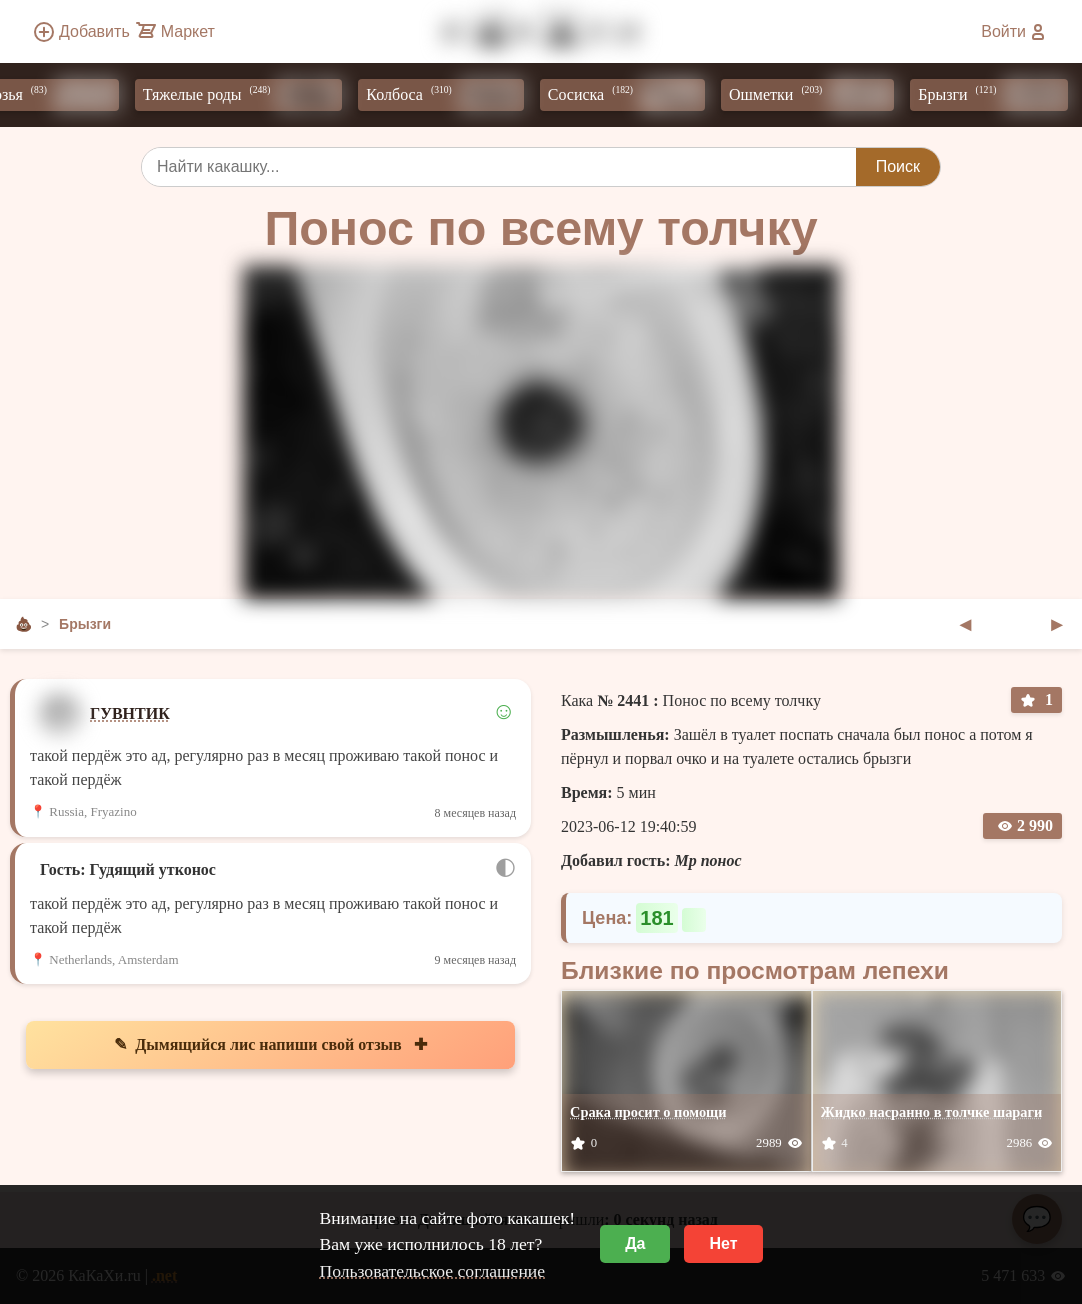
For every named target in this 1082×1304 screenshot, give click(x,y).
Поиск (898, 166)
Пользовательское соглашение (432, 1271)
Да (635, 1243)
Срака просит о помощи (648, 1112)
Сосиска (633, 95)
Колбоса (451, 95)
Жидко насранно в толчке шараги (932, 1112)
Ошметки (818, 95)
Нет (723, 1243)
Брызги (1000, 95)
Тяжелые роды (250, 95)
